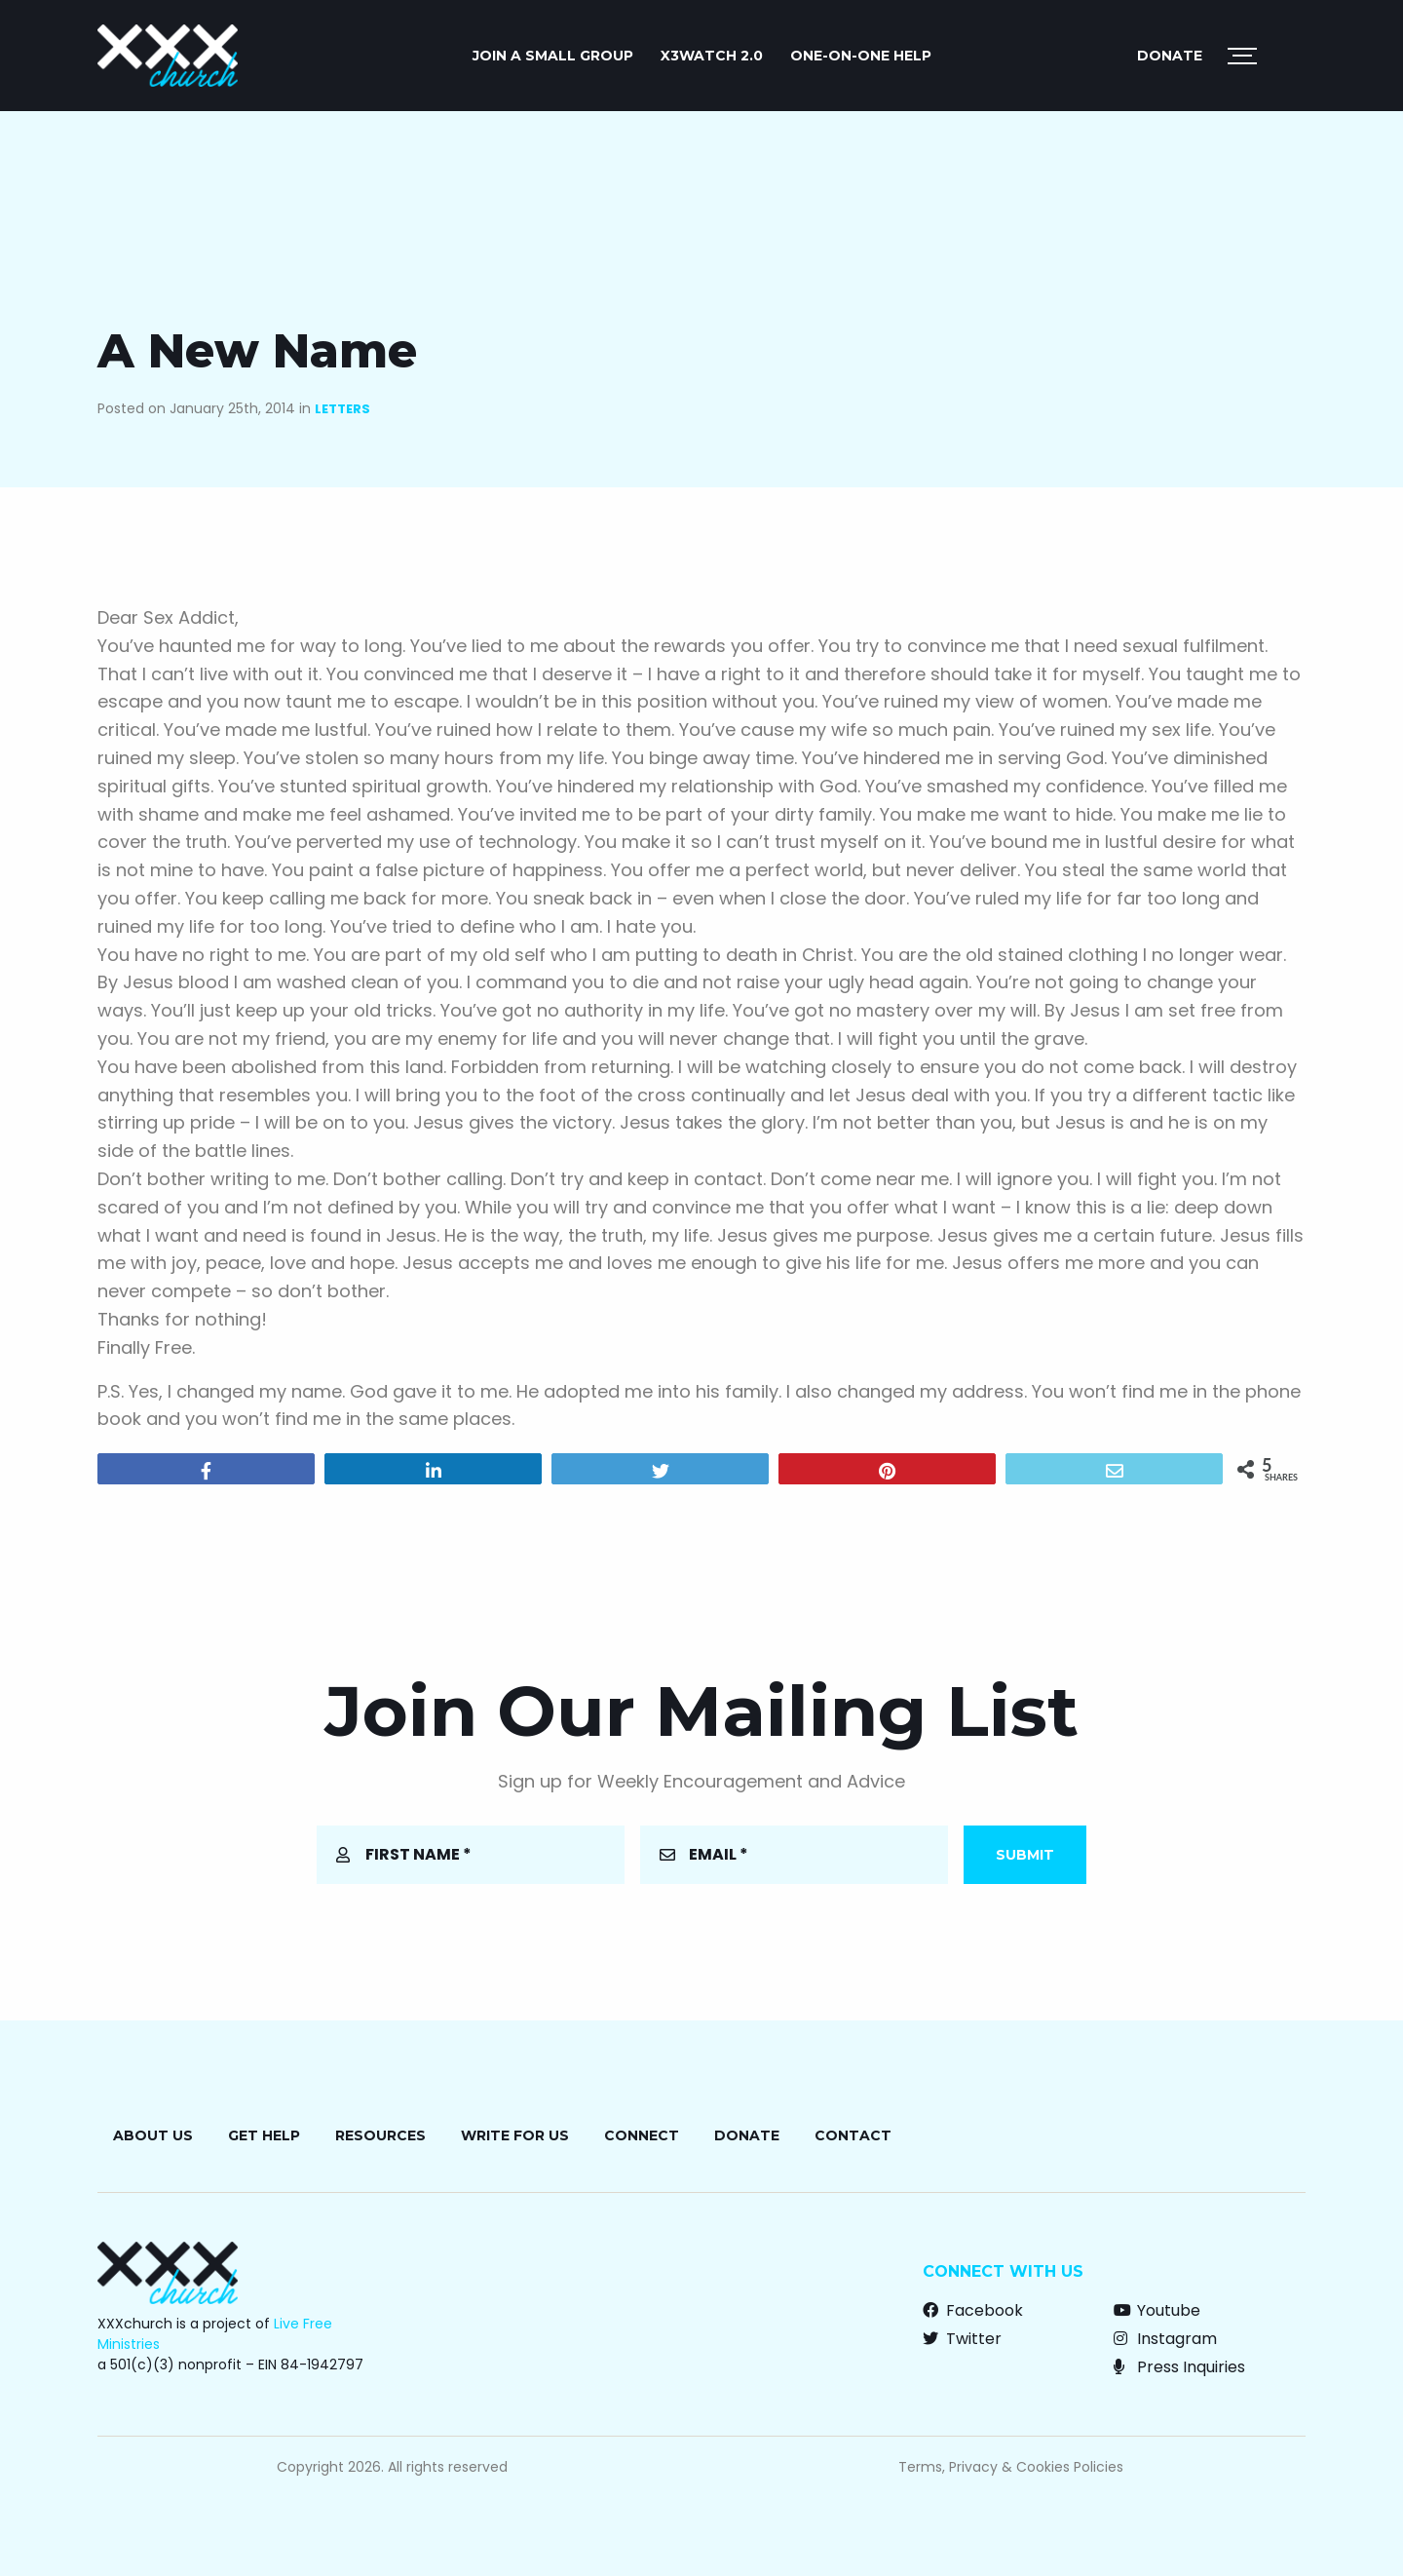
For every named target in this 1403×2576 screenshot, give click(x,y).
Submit (1025, 1855)
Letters (342, 409)
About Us (153, 2135)
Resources (380, 2135)
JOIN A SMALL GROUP (553, 55)
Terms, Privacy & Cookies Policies (1010, 2467)
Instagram (1165, 2338)
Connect (641, 2135)
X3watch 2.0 (712, 55)
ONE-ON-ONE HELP (860, 55)
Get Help (264, 2135)
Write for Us (515, 2135)
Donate (1169, 55)
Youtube (1157, 2310)
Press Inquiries (1179, 2367)
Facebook (973, 2310)
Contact (853, 2135)
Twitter (962, 2338)
